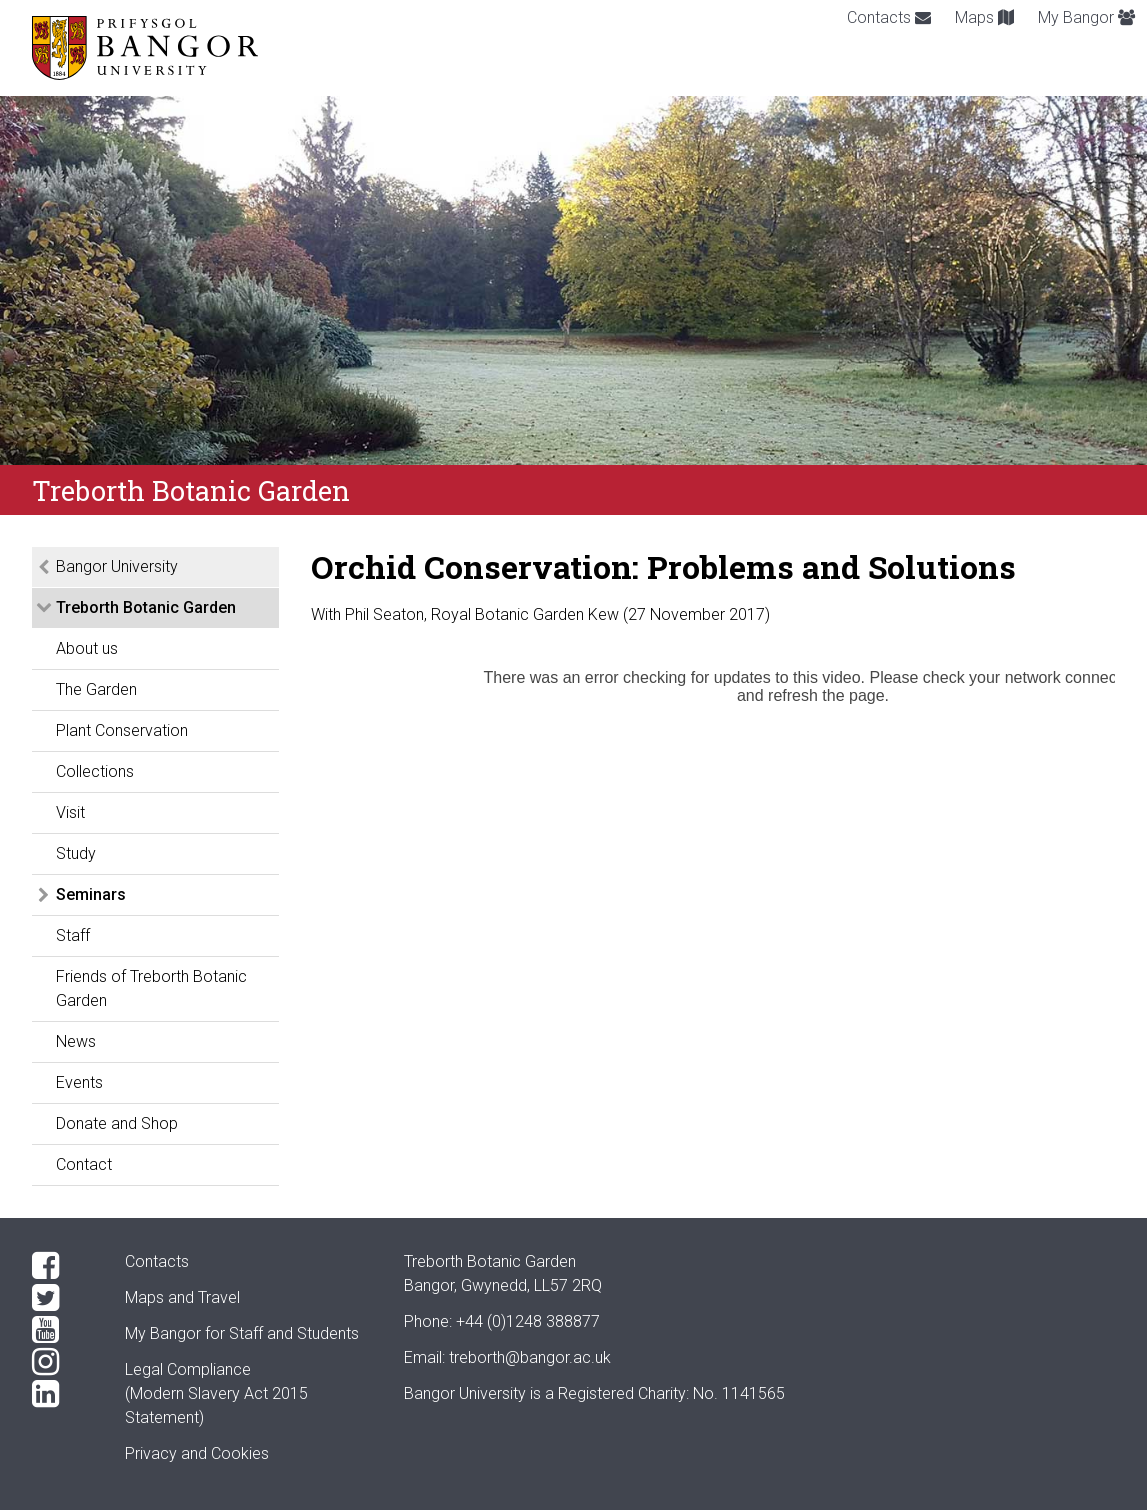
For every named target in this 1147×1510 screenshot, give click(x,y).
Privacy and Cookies (197, 1453)
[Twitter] (62, 1298)
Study (76, 853)
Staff (73, 935)
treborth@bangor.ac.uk (530, 1357)
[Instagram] (62, 1362)
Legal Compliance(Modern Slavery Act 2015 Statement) (216, 1393)
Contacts (889, 17)
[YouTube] (62, 1330)
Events (79, 1082)
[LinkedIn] (62, 1394)
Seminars (91, 894)
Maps (984, 17)
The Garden (96, 689)
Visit (70, 812)
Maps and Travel (182, 1297)
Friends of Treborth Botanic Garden (151, 988)
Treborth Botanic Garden (146, 607)
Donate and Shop (117, 1123)
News (76, 1041)
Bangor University (117, 566)
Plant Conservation (122, 730)
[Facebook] (62, 1266)
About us (87, 648)
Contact (84, 1164)
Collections (95, 771)
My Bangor (1086, 17)
